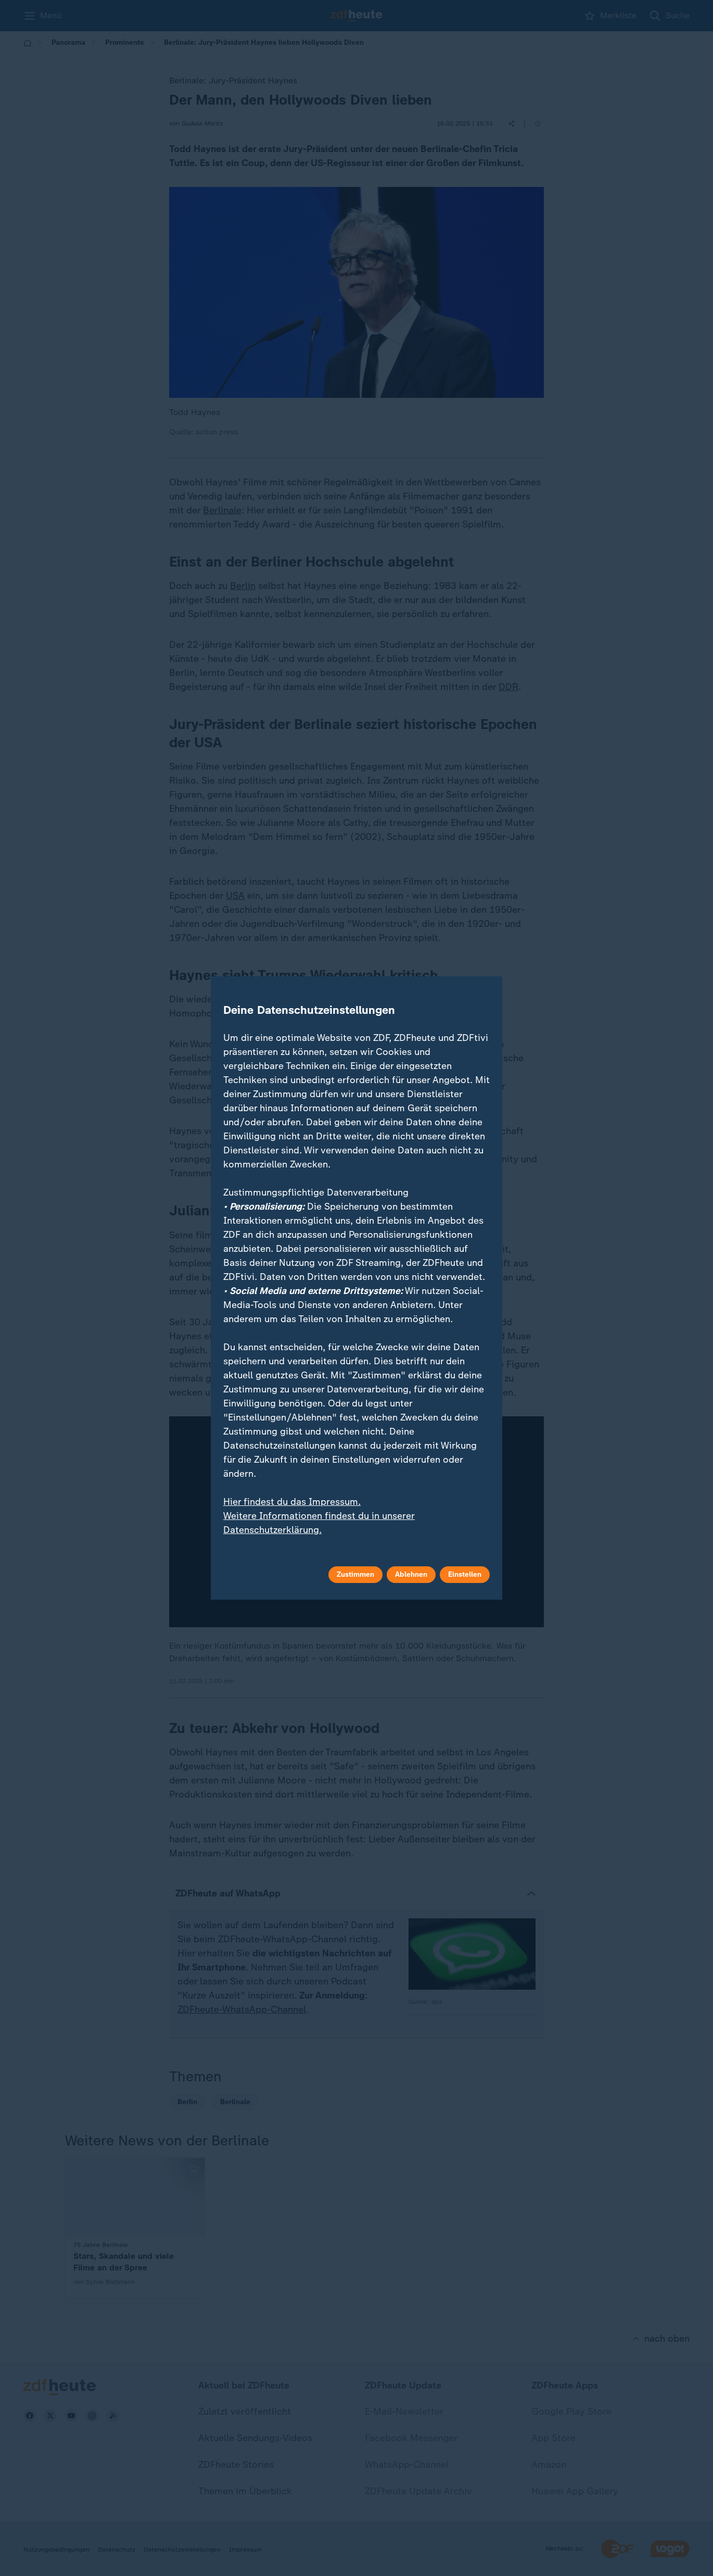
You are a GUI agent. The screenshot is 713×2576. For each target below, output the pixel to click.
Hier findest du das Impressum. (292, 1501)
